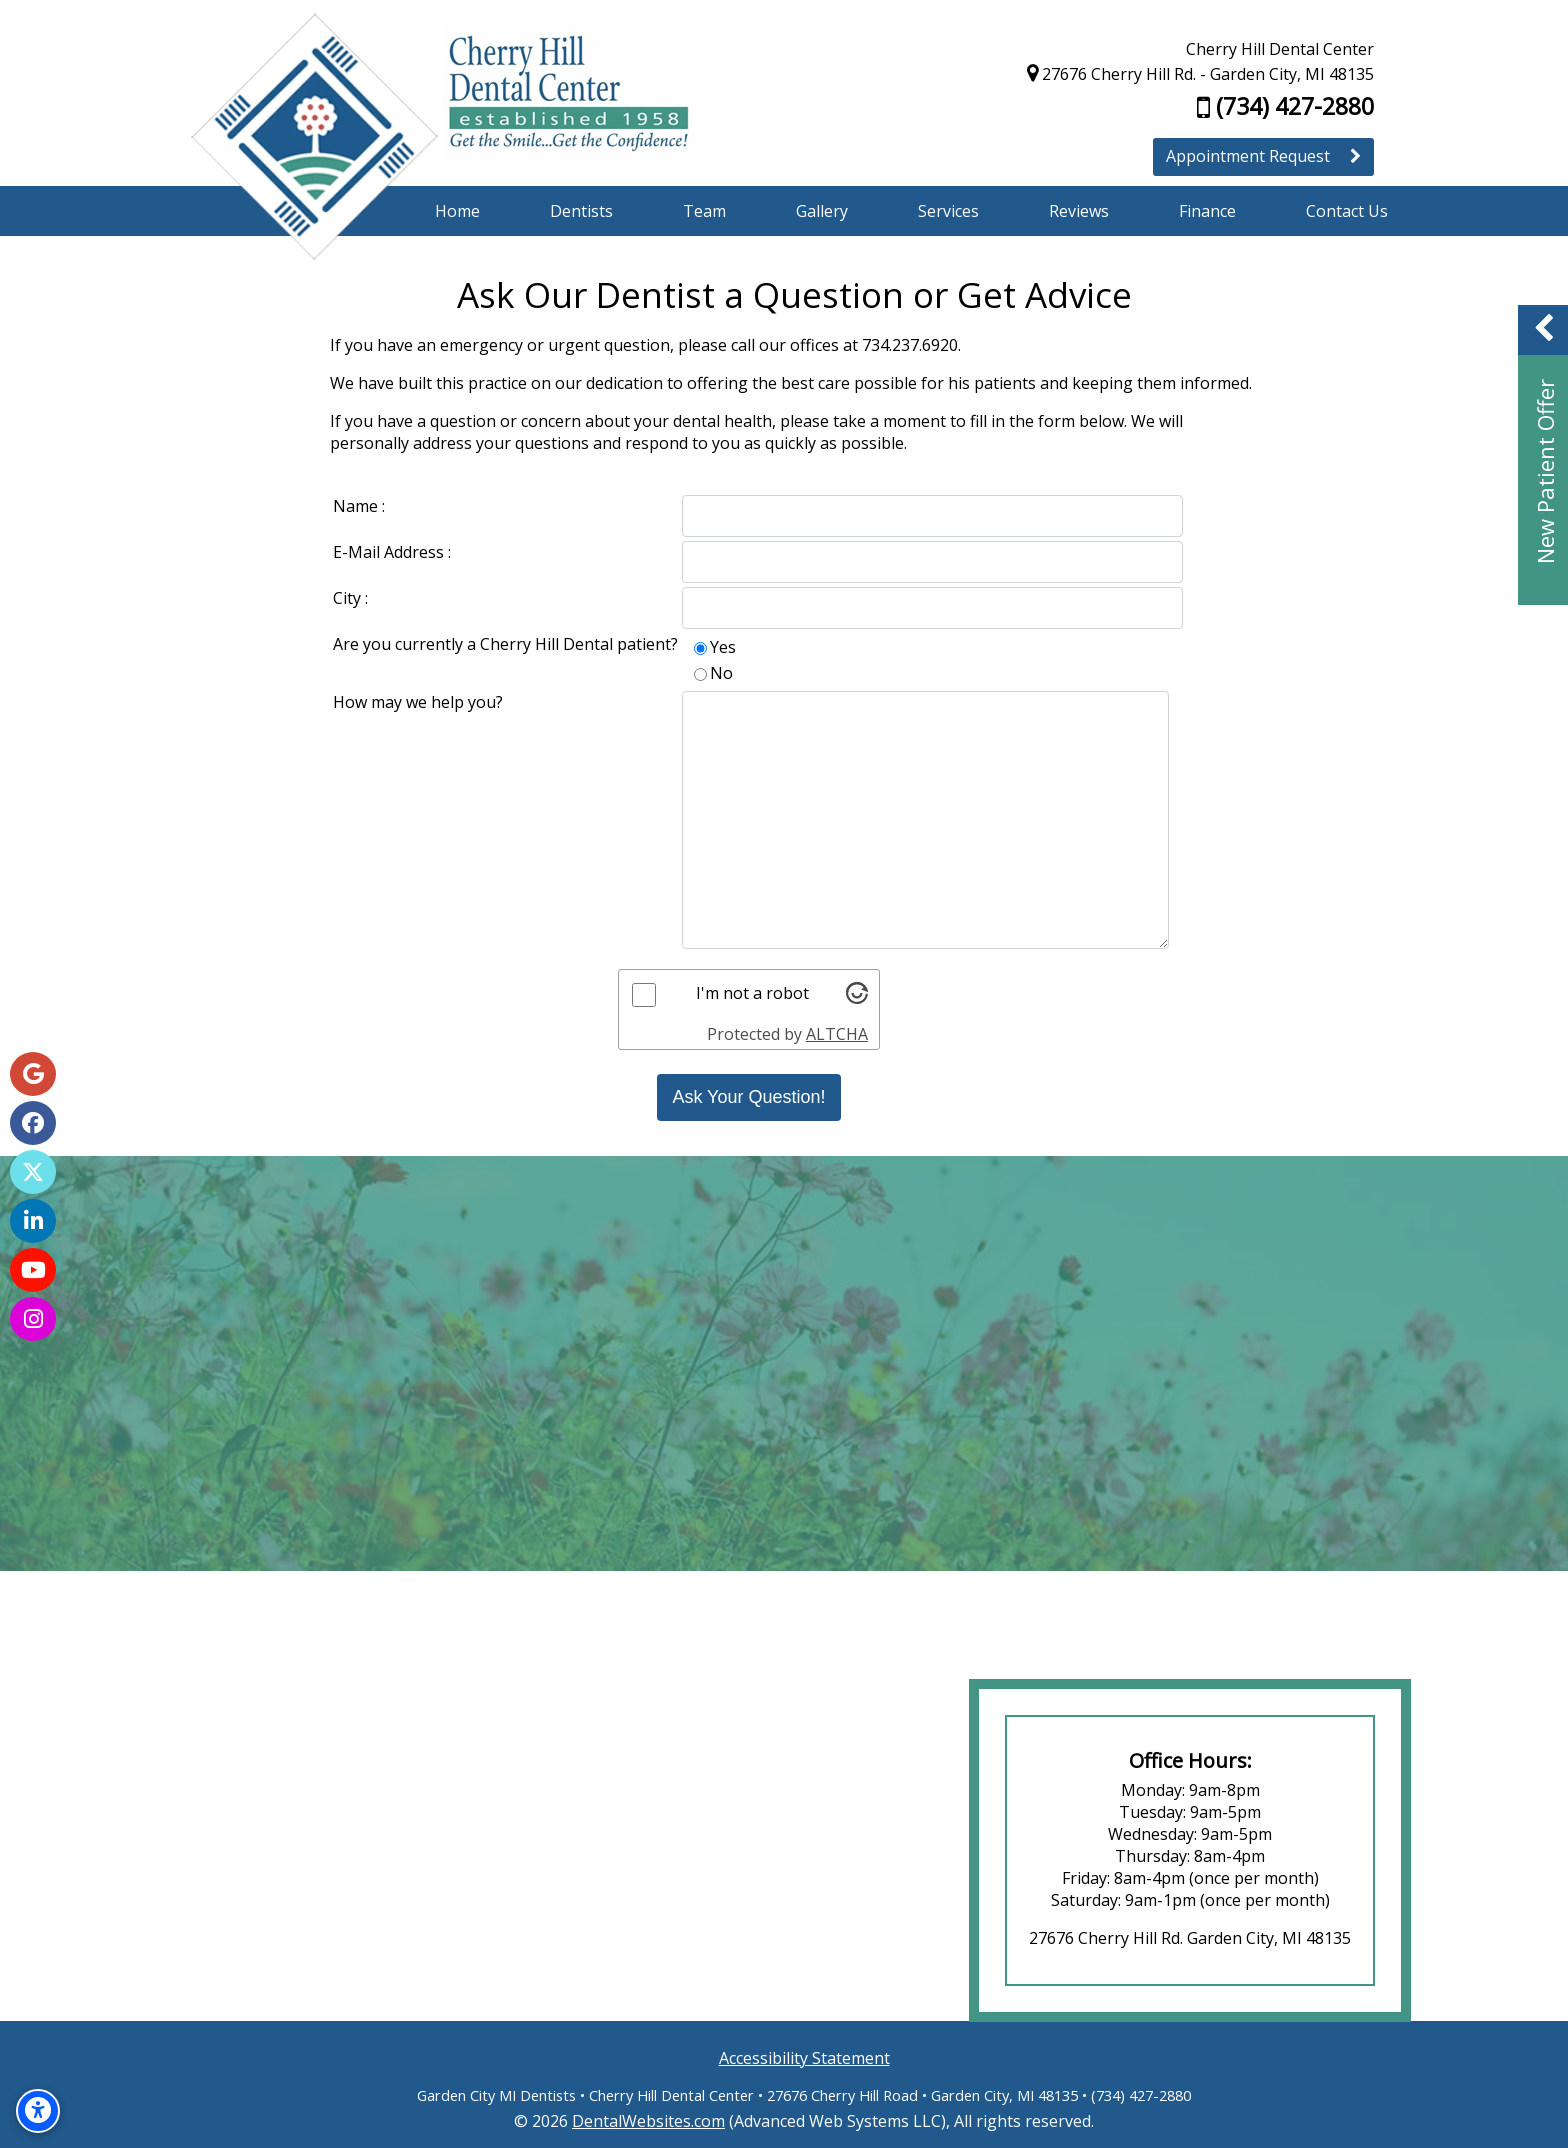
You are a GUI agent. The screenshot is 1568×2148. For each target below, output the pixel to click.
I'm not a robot (759, 993)
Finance (1207, 211)
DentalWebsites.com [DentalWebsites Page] (648, 2121)
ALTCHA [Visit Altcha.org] (844, 1034)
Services (948, 211)
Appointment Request (1263, 156)
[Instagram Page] (33, 1319)
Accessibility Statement (804, 2058)
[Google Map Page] (33, 1074)
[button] (1543, 455)
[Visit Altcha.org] (864, 998)
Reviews (1079, 211)
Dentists (581, 211)
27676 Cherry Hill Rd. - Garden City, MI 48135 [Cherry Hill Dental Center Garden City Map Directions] (1200, 74)
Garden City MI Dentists (496, 2095)
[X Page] (33, 1172)
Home (457, 211)
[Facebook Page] (33, 1123)
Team (704, 211)
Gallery (822, 211)
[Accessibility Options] (38, 2111)
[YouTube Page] (33, 1270)
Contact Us (1347, 211)
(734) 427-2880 (1285, 106)
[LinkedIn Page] (33, 1221)
